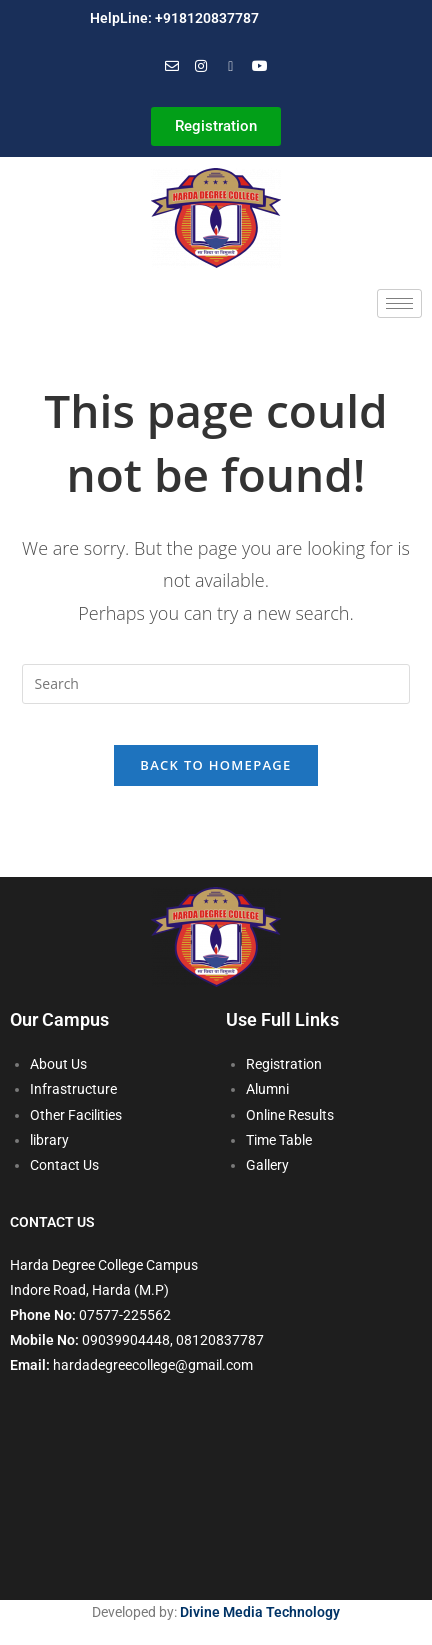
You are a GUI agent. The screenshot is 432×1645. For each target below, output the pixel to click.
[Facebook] (231, 66)
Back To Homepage (215, 765)
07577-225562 (125, 1315)
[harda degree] (216, 1504)
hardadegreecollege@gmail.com (153, 1365)
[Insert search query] (216, 684)
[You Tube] (260, 66)
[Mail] (172, 66)
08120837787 (220, 1340)
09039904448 (126, 1340)
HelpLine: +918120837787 (174, 18)
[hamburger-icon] (399, 303)
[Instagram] (201, 66)
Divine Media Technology (260, 1612)
